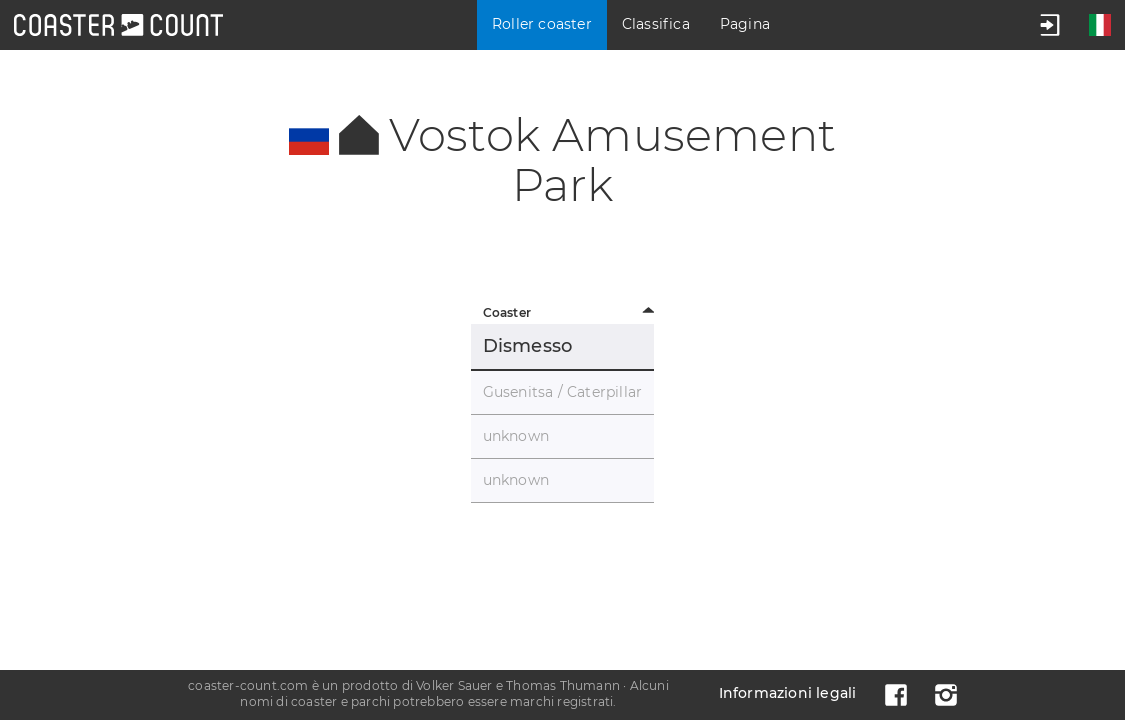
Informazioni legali (788, 693)
